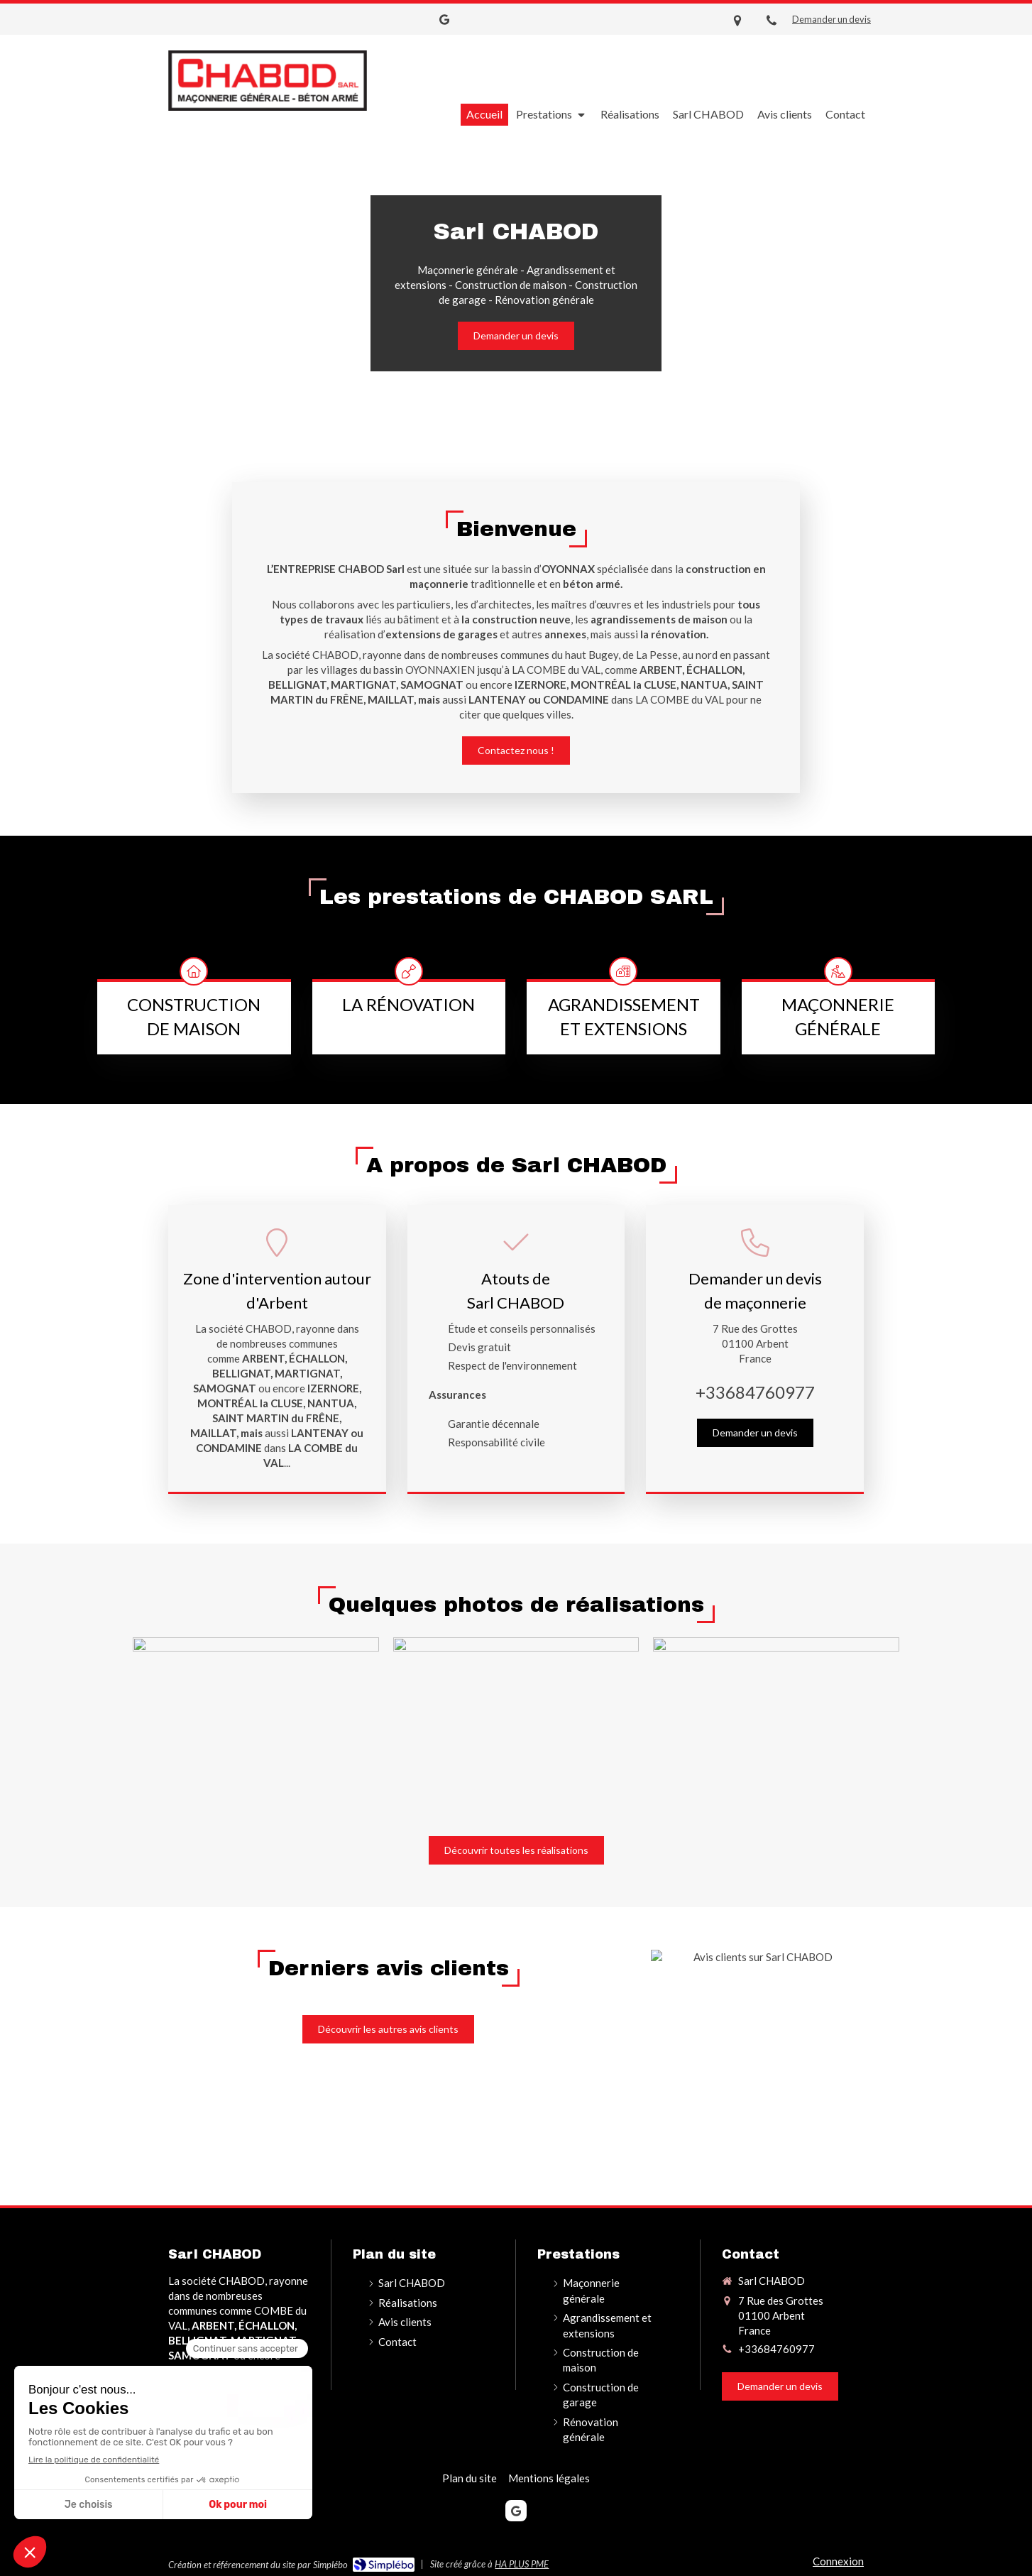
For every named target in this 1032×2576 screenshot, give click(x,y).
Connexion (838, 2561)
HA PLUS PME (522, 2564)
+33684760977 (755, 1392)
